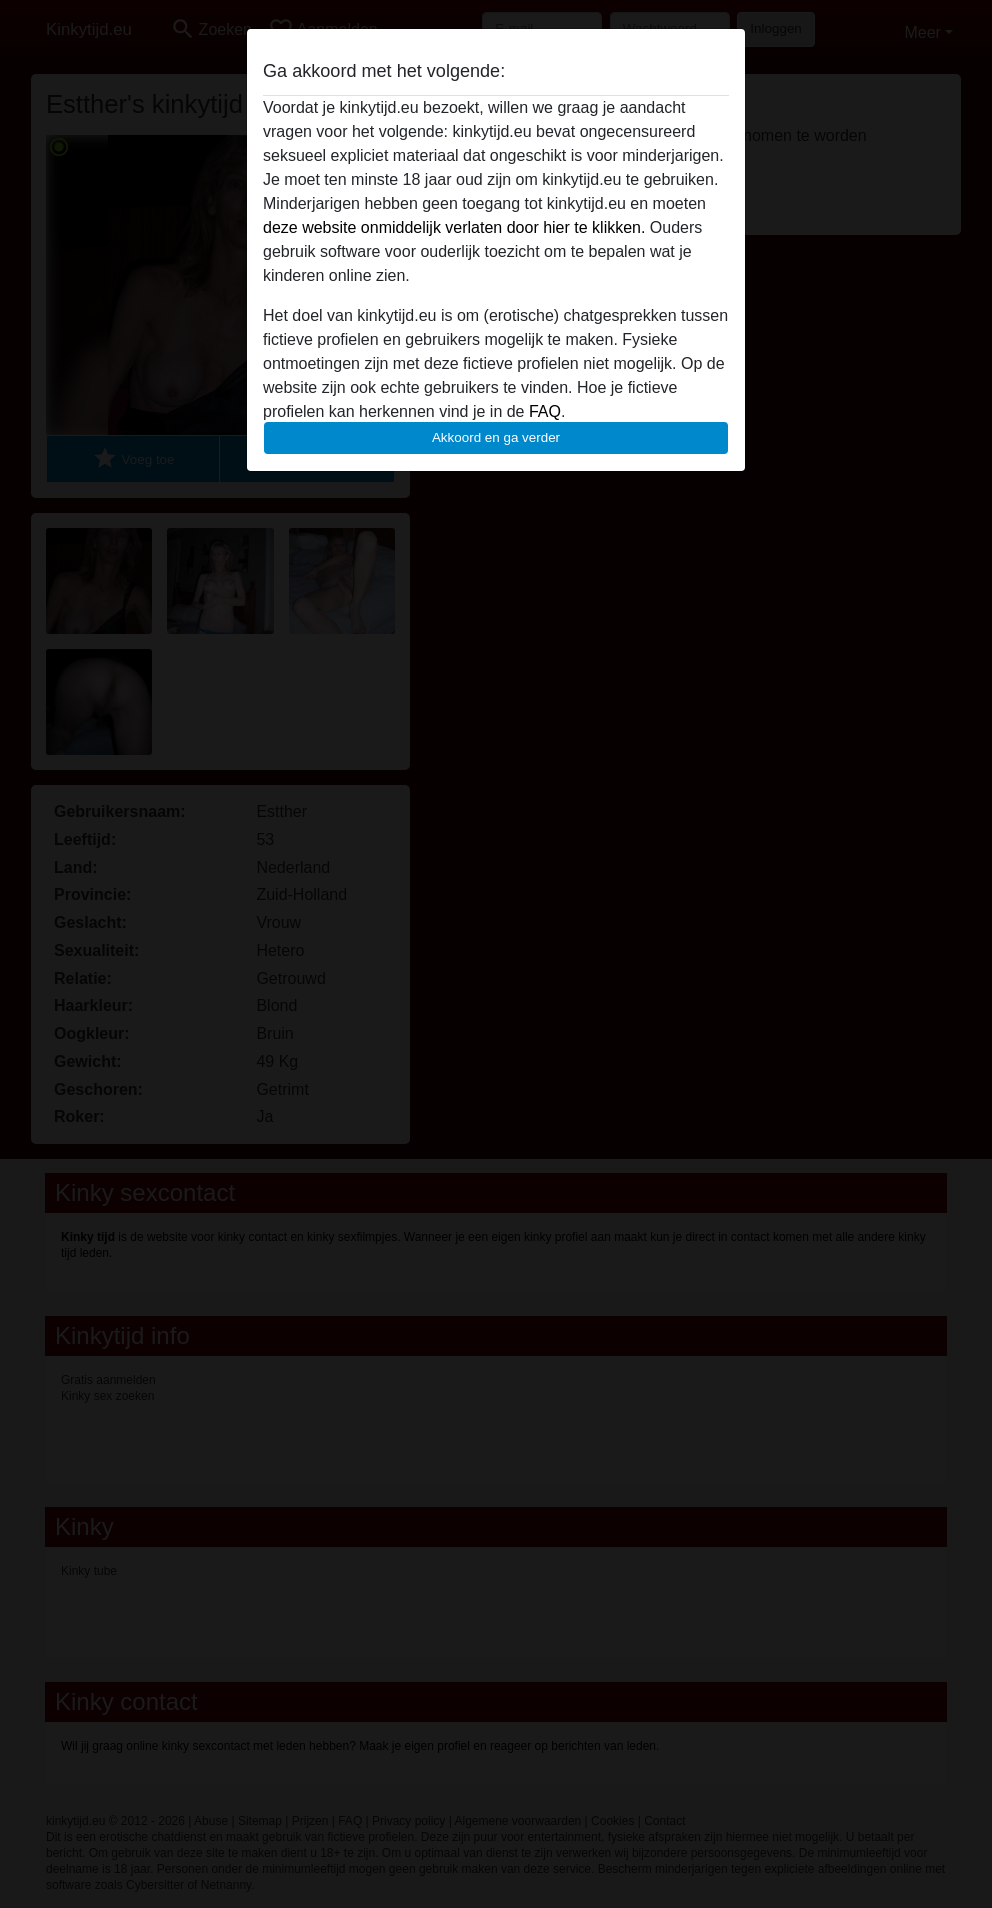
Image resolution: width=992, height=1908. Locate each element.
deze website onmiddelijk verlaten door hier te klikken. (454, 227)
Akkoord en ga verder (496, 437)
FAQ (545, 411)
